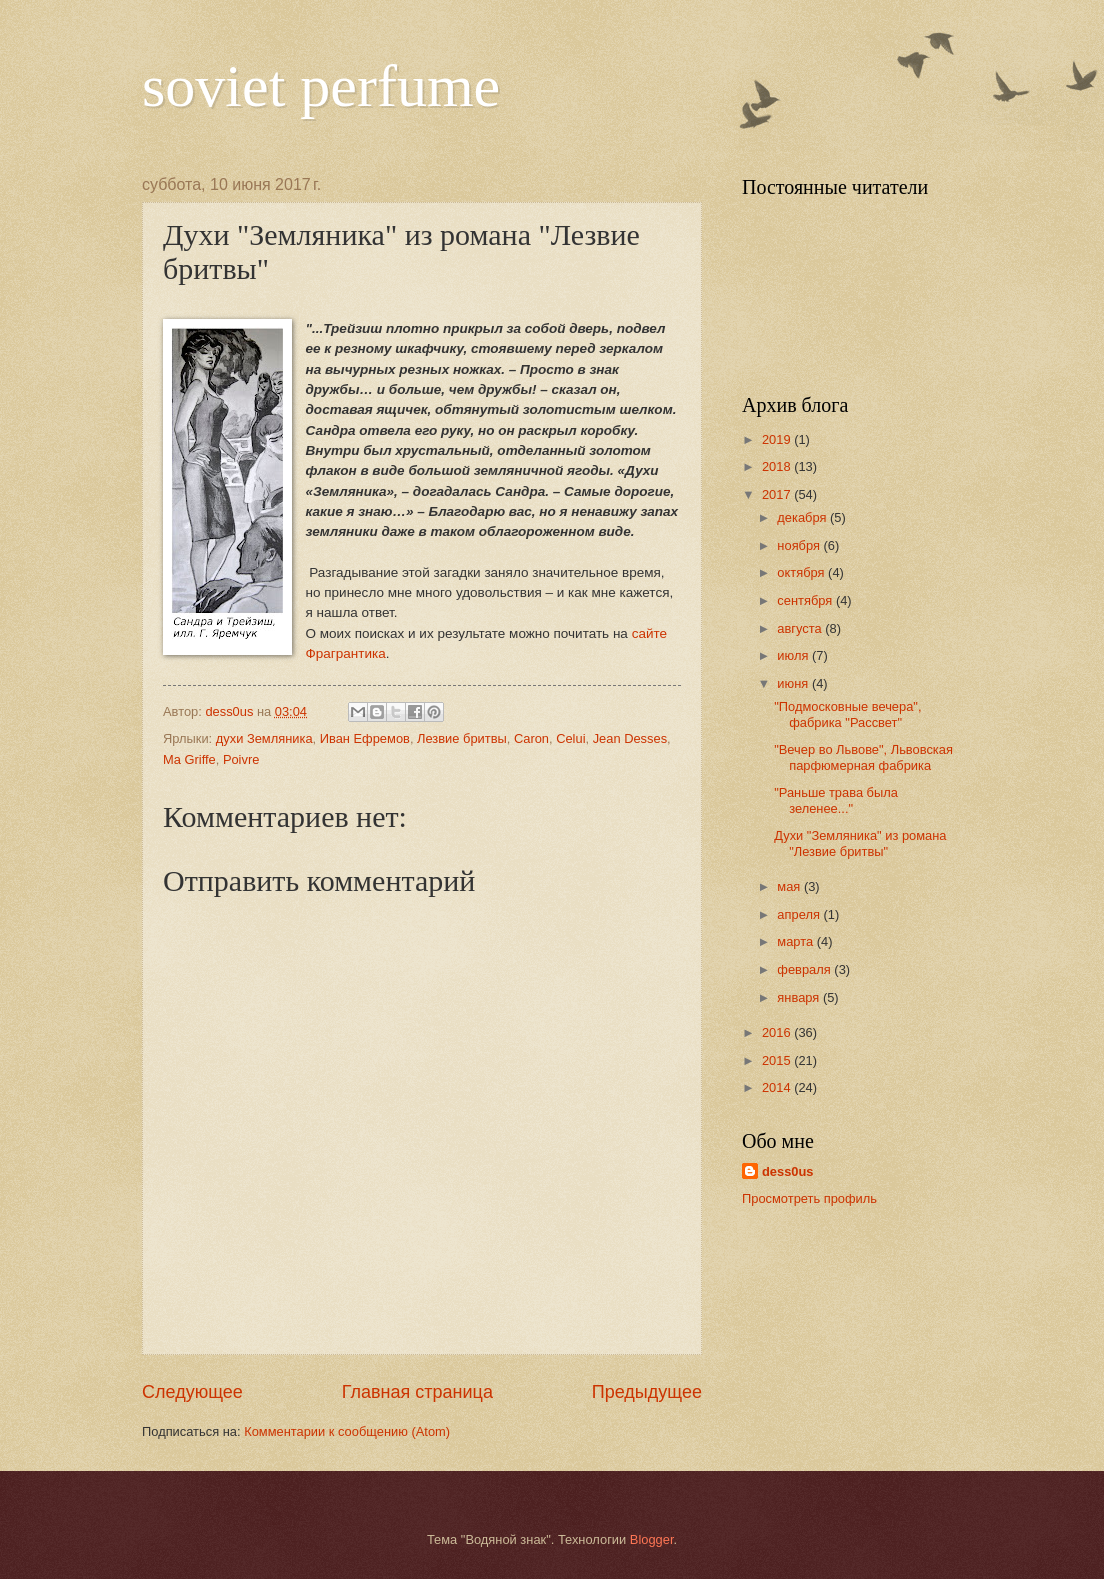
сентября (806, 600)
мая (790, 886)
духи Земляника (264, 738)
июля (794, 655)
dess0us (788, 1171)
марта (796, 941)
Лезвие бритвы (462, 738)
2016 (778, 1032)
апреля (800, 914)
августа (801, 628)
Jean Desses (630, 738)
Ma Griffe (189, 759)
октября (802, 572)
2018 (778, 466)
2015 (778, 1060)
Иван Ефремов (365, 738)
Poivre (241, 759)
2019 (778, 439)
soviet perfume (321, 86)
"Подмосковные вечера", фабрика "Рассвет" (847, 714)
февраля (805, 969)
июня (794, 683)
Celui (570, 738)
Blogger (652, 1539)
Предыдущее (647, 1392)
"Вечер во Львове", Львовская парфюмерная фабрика (863, 757)
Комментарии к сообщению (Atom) (347, 1431)
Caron (531, 738)
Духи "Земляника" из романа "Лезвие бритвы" (860, 843)
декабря (803, 517)
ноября (800, 545)
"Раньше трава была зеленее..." (836, 800)
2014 (778, 1087)
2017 (778, 494)
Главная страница (417, 1392)
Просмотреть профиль (809, 1198)
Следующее (192, 1392)
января (800, 997)
